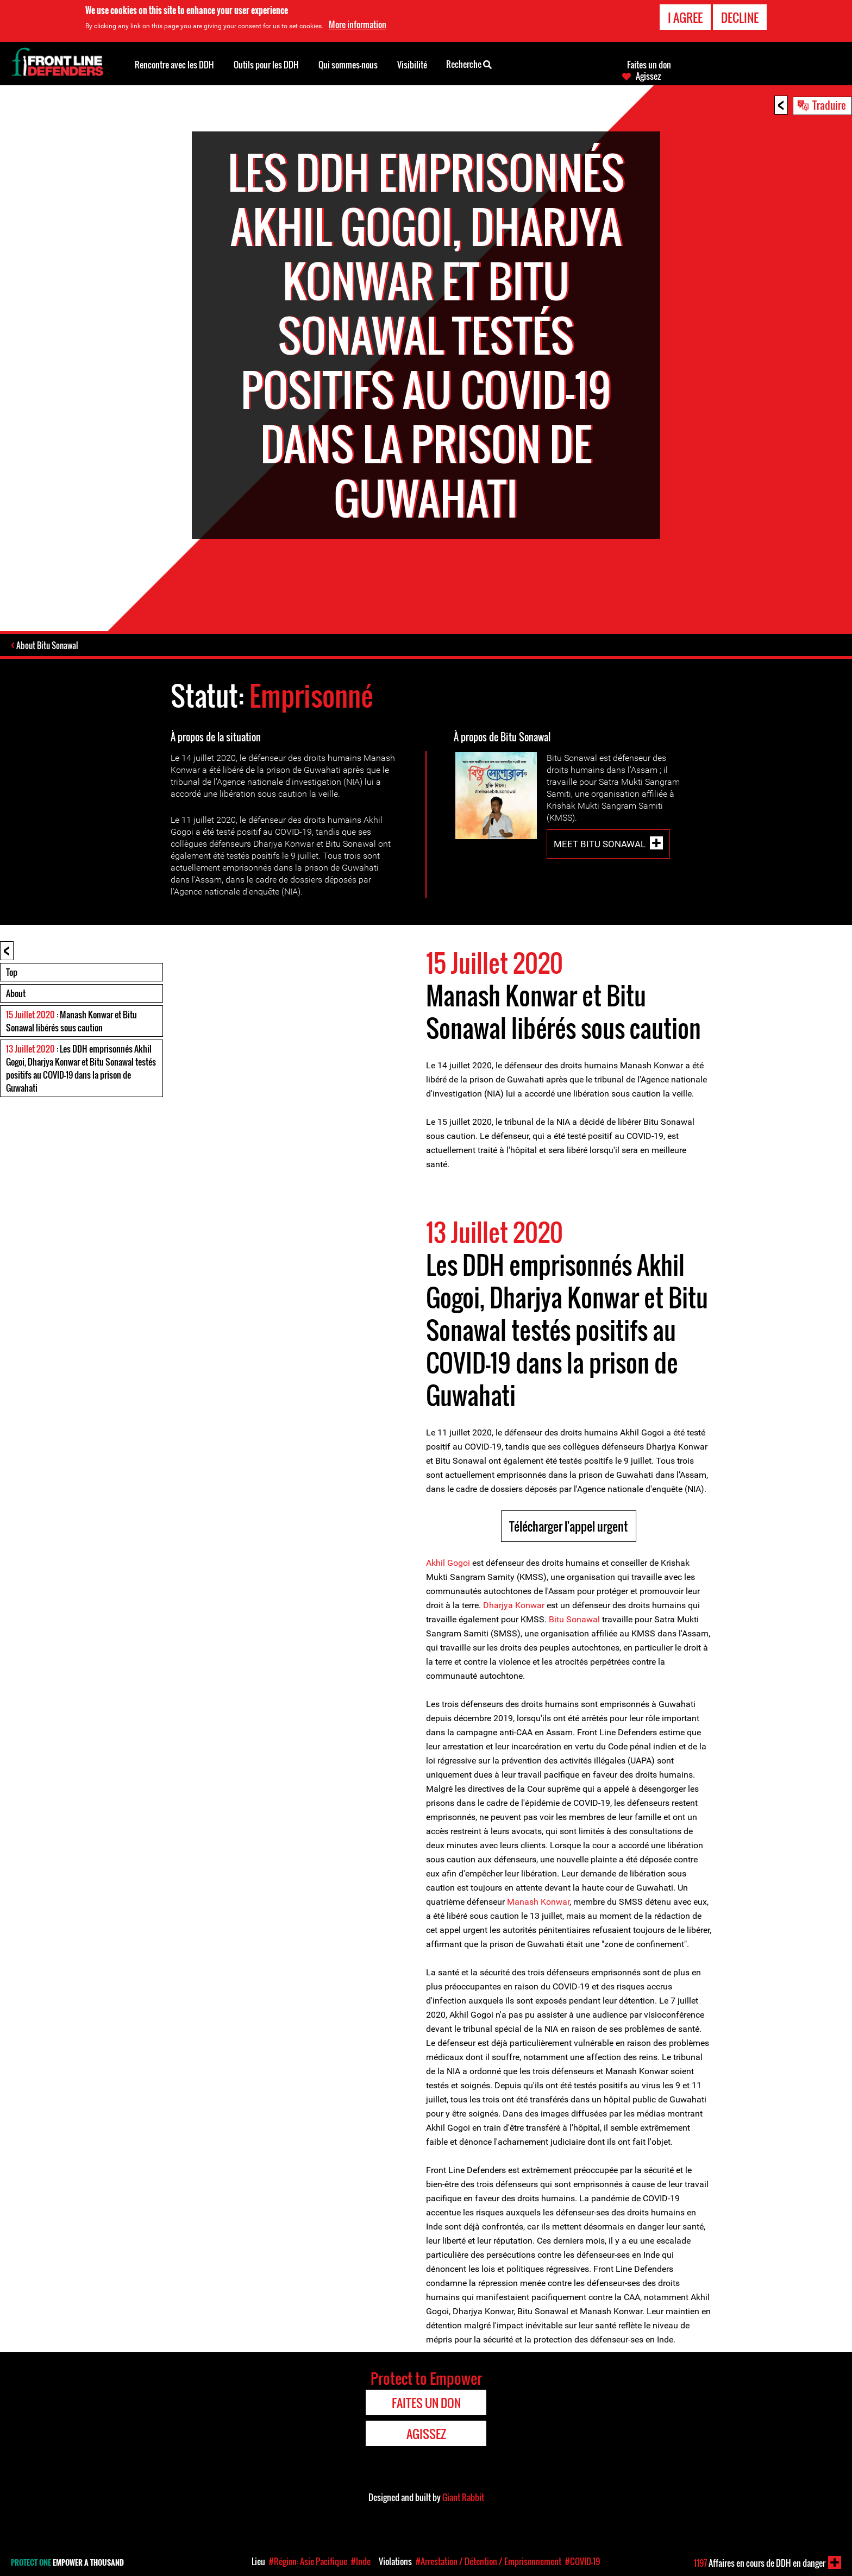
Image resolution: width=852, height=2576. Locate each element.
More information (357, 24)
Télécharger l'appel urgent (568, 1527)
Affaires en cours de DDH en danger (759, 2562)
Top (11, 973)
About (16, 994)
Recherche (469, 63)
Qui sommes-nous (348, 64)
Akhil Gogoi (449, 1564)
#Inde (361, 2561)
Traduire (829, 104)
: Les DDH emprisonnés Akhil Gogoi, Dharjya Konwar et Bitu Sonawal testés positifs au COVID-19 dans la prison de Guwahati (81, 1069)
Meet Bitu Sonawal (600, 845)
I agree (685, 17)
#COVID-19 (582, 2561)
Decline (740, 17)
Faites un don (649, 64)
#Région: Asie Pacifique (308, 2561)
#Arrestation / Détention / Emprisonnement (488, 2561)
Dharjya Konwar (513, 1606)
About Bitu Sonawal (48, 646)
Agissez (648, 76)
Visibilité (412, 64)
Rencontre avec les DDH (174, 64)
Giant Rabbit (463, 2498)
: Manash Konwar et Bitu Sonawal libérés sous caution (71, 1022)
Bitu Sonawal (574, 1620)
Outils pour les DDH (266, 64)
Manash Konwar (537, 1903)
